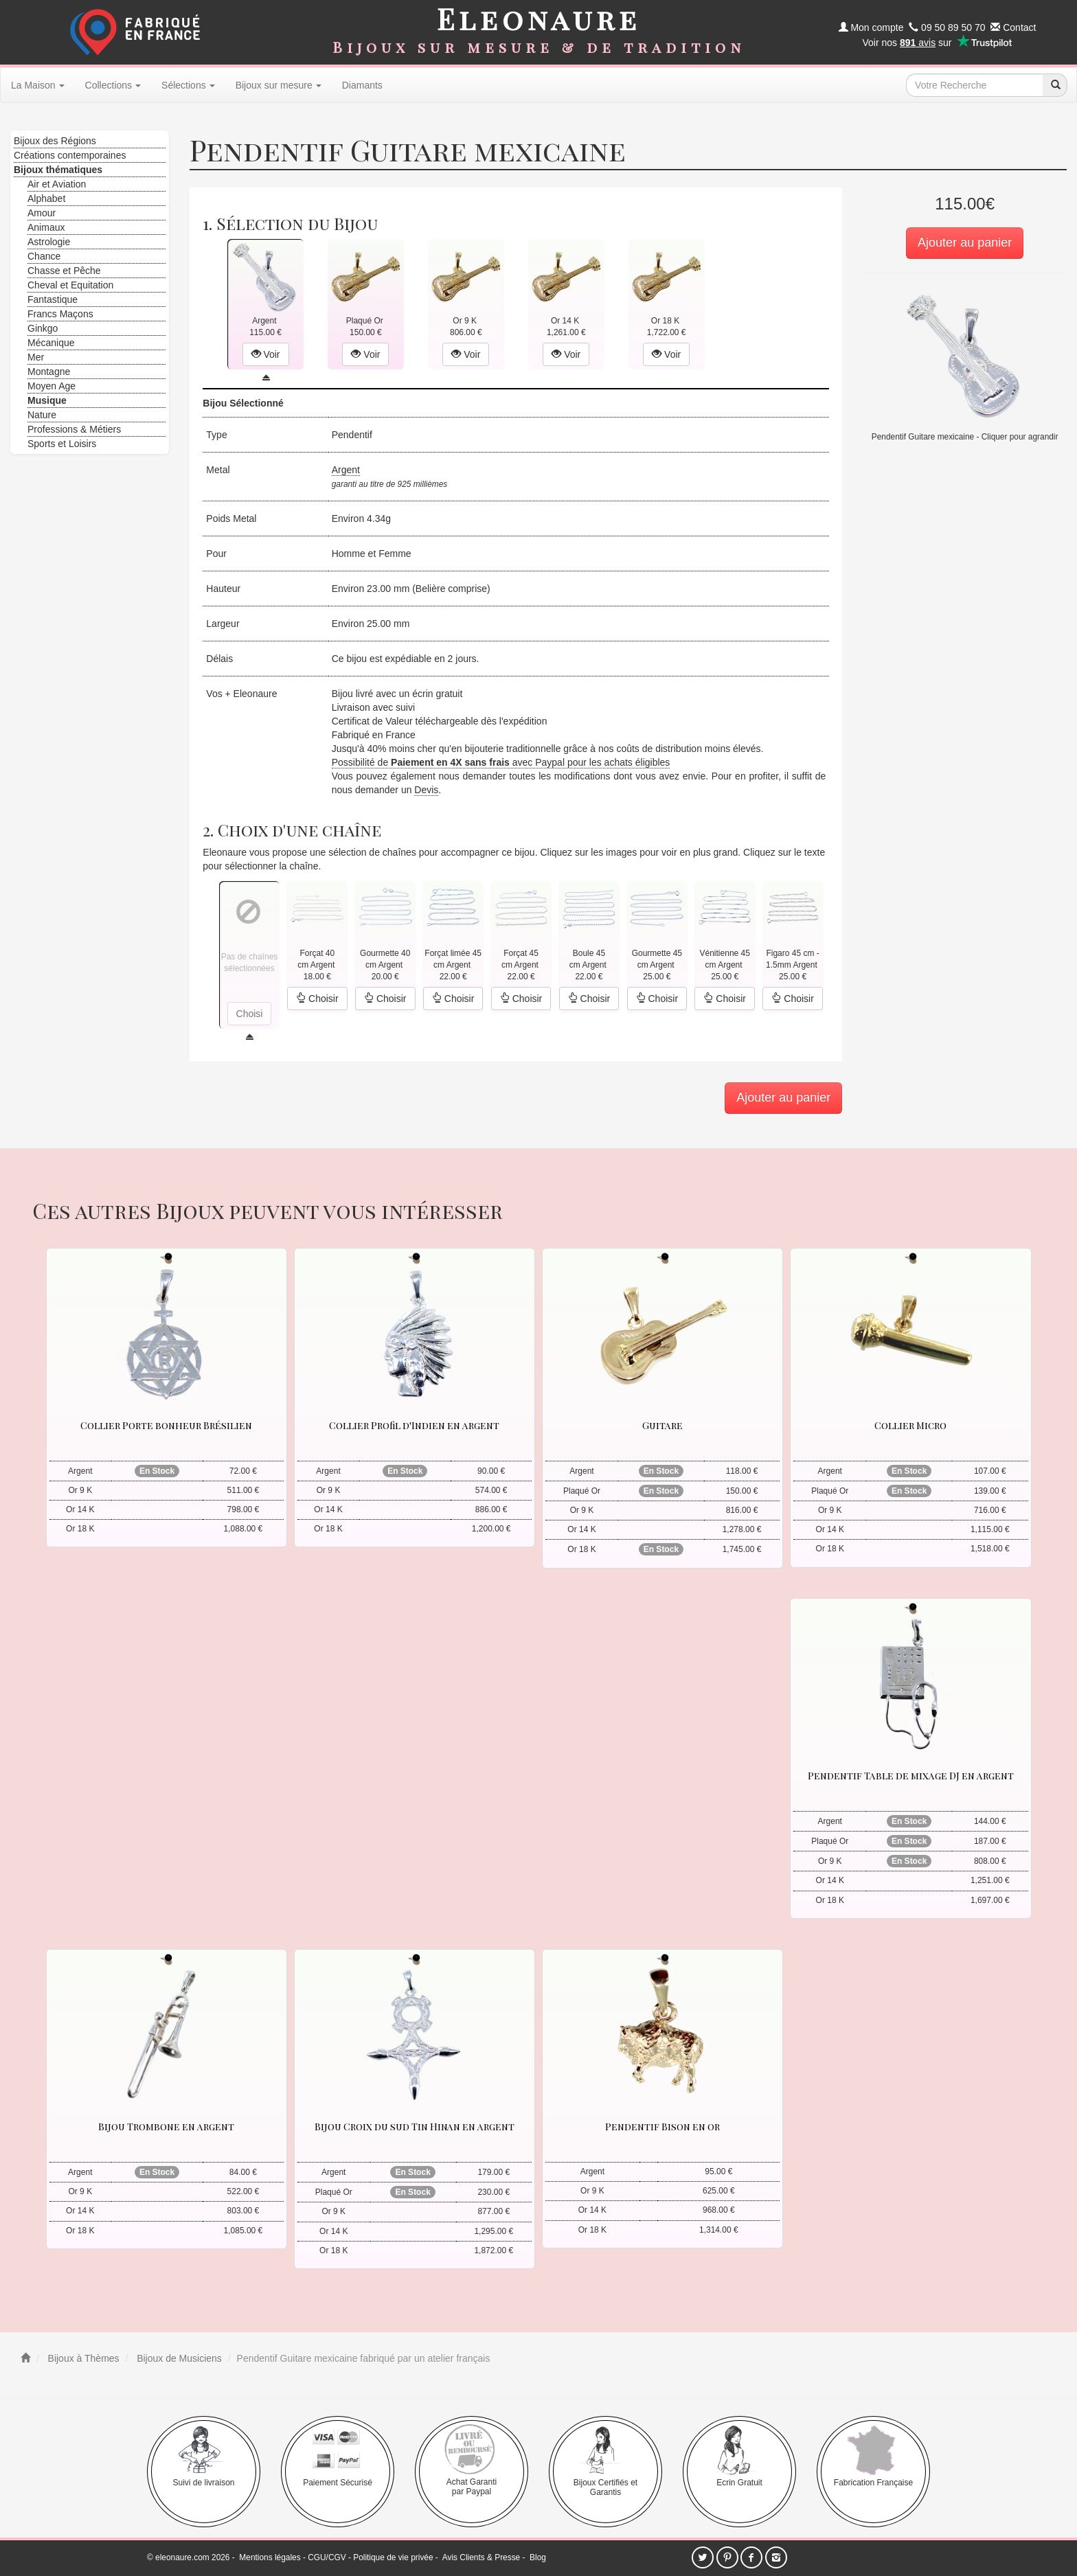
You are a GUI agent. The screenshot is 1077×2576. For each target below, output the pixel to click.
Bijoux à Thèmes (82, 2358)
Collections (113, 85)
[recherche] (1055, 85)
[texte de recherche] (974, 85)
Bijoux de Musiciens (178, 2358)
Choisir (317, 998)
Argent (346, 469)
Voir (265, 354)
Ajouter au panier (965, 242)
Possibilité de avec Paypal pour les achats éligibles (501, 762)
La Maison (38, 85)
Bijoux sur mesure (278, 85)
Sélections (188, 85)
